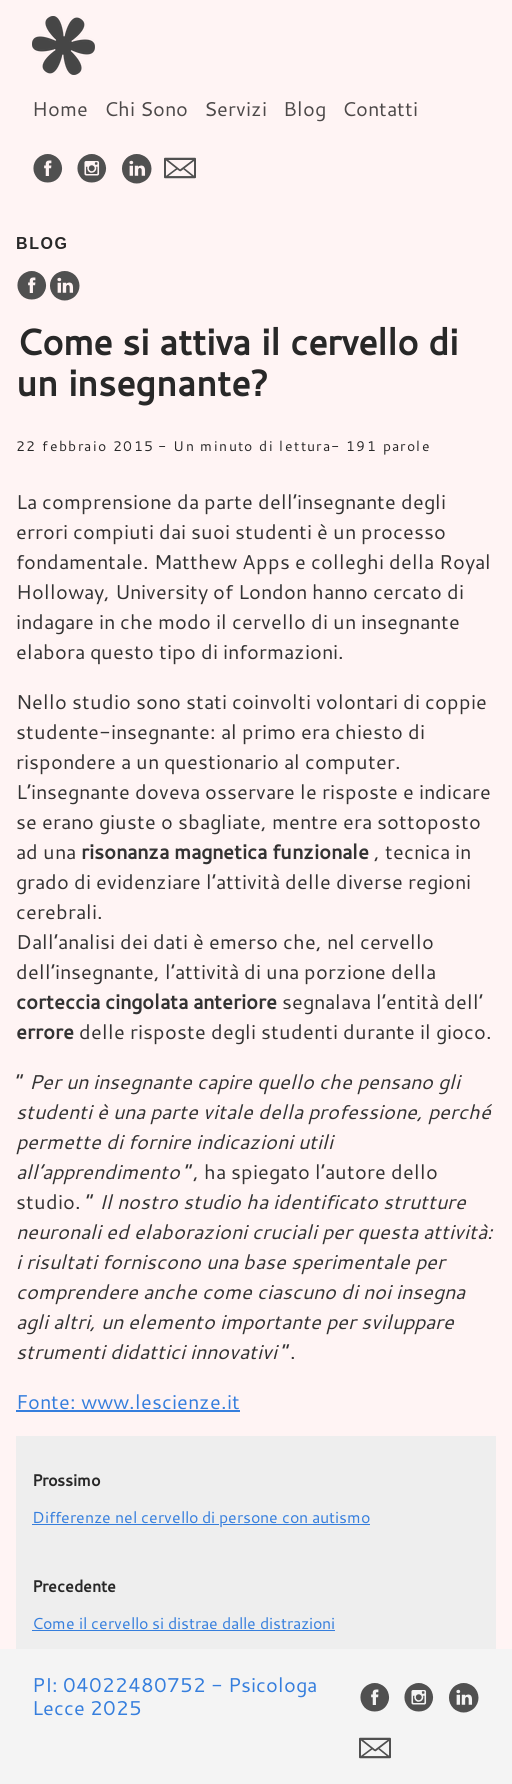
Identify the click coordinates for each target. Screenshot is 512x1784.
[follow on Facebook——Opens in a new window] (52, 161)
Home (60, 108)
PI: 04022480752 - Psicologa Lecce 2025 (174, 1695)
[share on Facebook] (32, 286)
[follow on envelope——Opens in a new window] (184, 161)
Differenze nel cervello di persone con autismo (201, 1516)
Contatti (380, 108)
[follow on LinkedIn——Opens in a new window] (140, 161)
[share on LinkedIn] (64, 286)
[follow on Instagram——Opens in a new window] (96, 161)
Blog (304, 108)
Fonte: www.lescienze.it (128, 1401)
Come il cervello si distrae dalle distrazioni (183, 1622)
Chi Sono (146, 108)
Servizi (235, 108)
